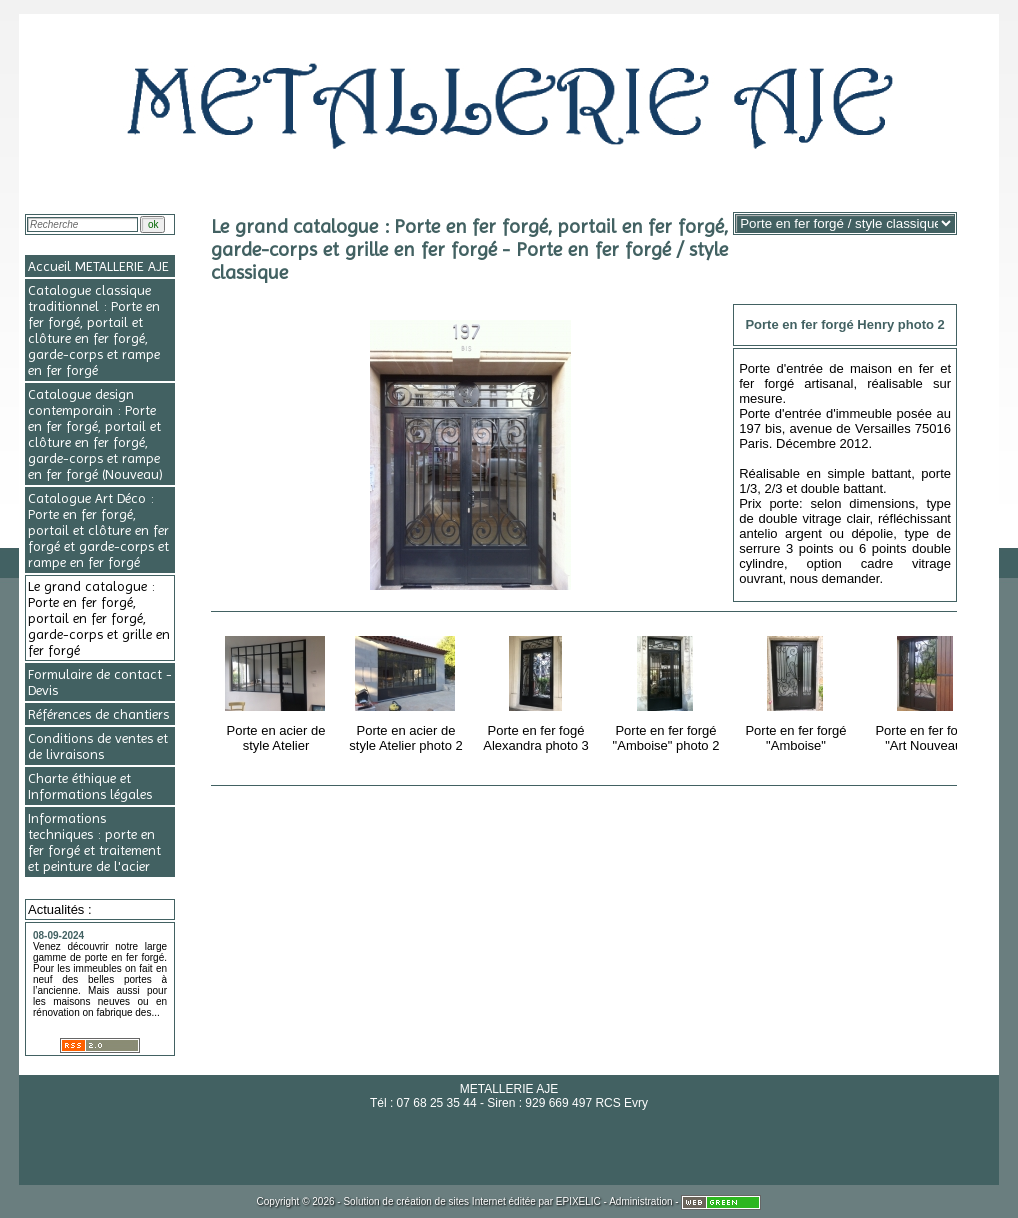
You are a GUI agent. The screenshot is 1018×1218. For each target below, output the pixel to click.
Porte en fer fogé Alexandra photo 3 (537, 690)
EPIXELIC (578, 1201)
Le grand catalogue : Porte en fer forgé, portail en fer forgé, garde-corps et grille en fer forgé (99, 618)
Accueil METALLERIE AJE (98, 266)
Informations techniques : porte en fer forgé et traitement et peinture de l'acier (94, 842)
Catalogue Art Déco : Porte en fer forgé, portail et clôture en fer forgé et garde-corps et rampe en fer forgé (98, 530)
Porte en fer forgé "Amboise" (797, 690)
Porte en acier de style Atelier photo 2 (407, 690)
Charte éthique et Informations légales (90, 786)
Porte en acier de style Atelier (277, 690)
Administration (640, 1201)
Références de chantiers (98, 714)
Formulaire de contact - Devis (100, 682)
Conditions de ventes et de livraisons (98, 746)
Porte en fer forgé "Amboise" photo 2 (667, 690)
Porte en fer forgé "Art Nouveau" (927, 690)
